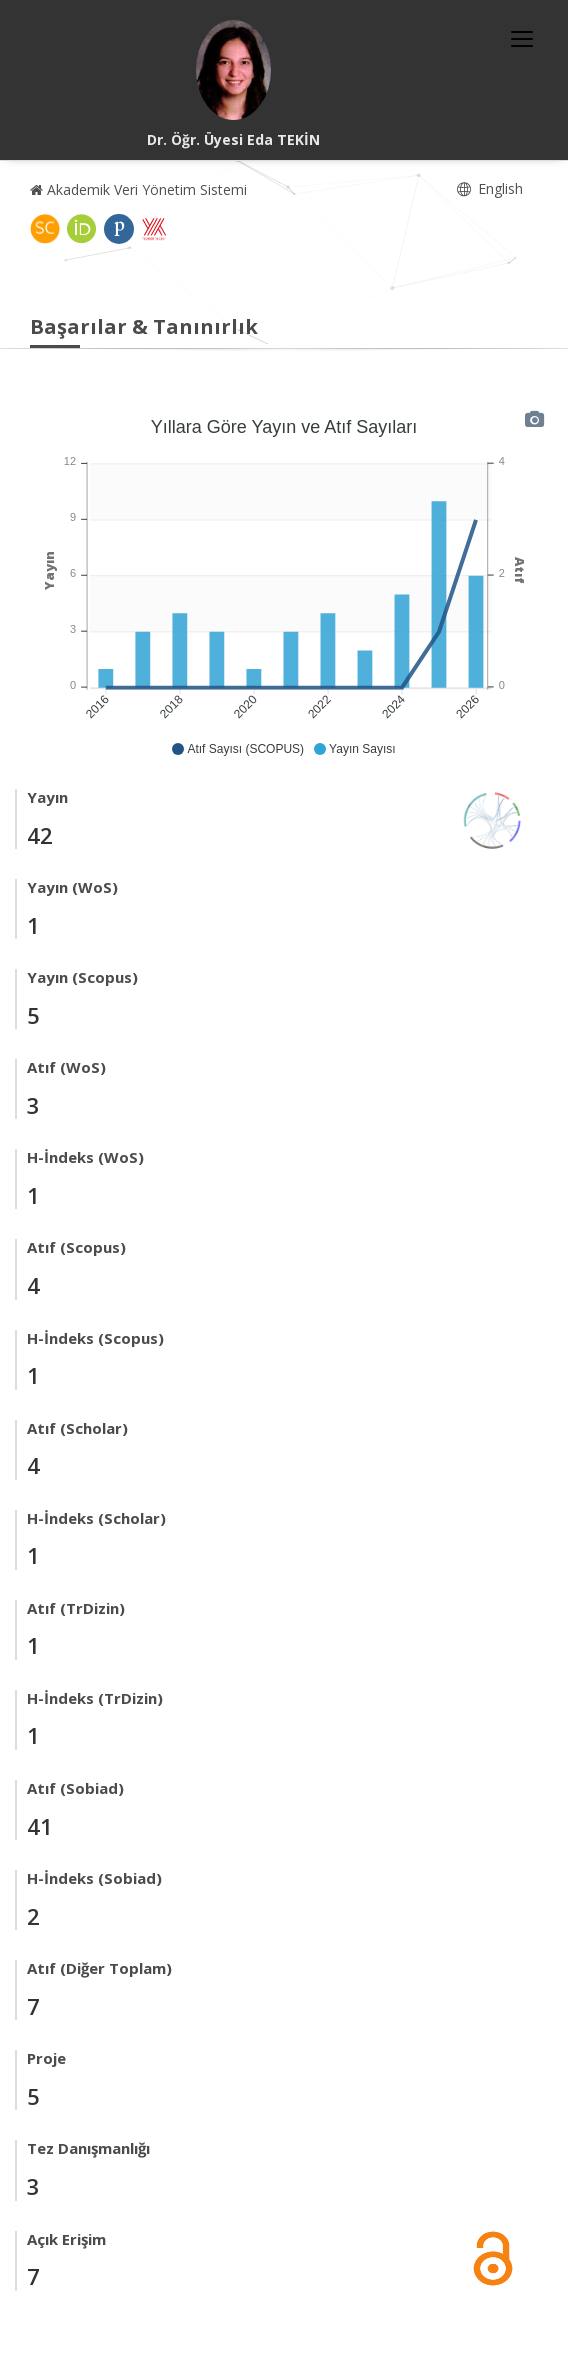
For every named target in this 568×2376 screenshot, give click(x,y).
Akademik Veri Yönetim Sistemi (138, 189)
